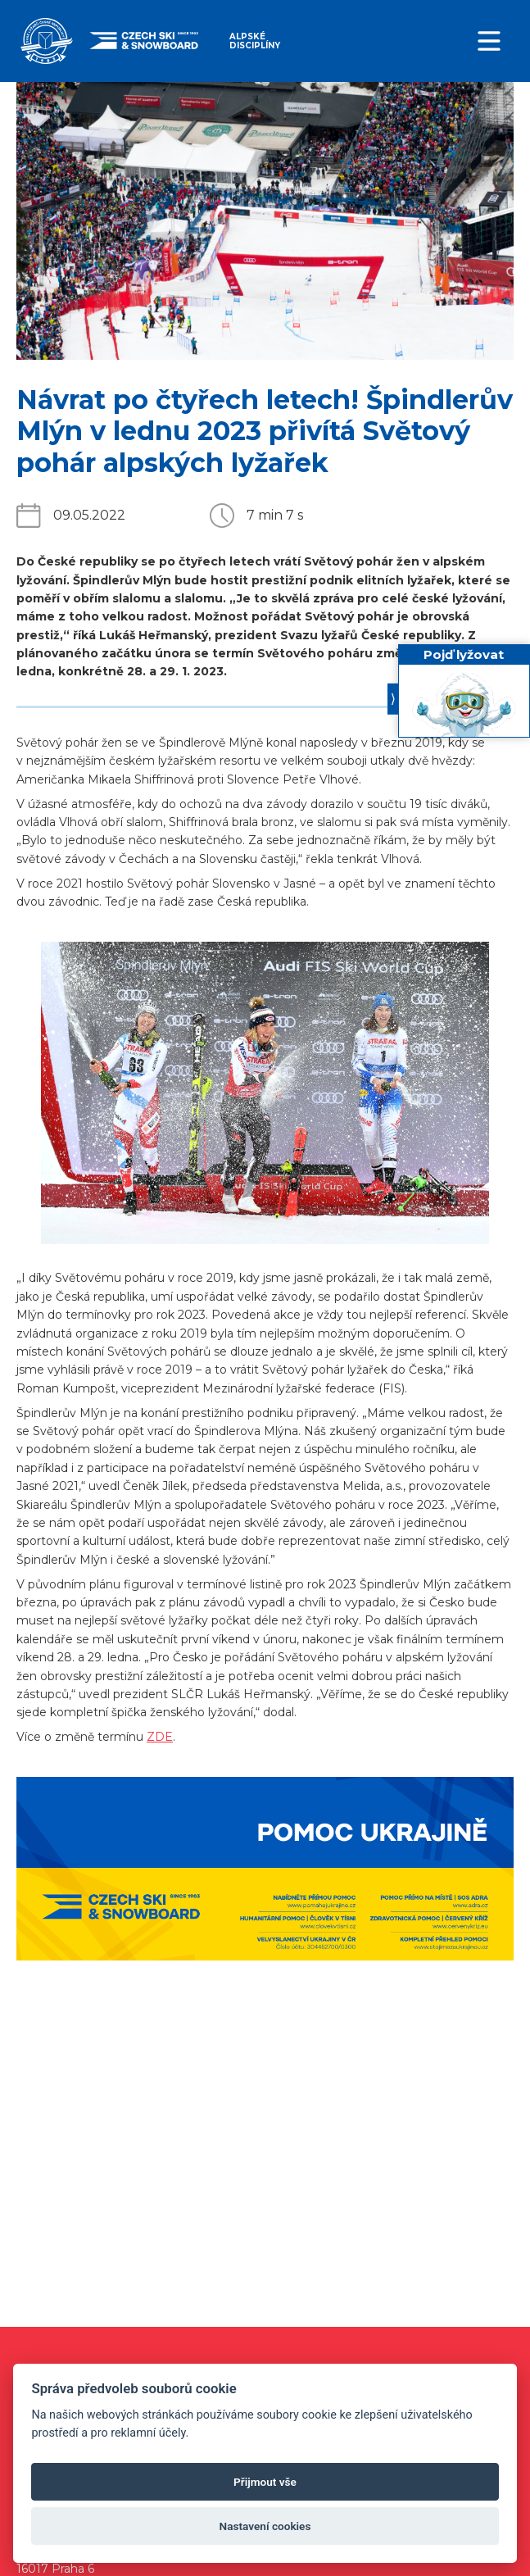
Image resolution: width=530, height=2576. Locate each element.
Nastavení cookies (265, 2526)
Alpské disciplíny (254, 40)
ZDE (160, 1736)
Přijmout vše (265, 2481)
